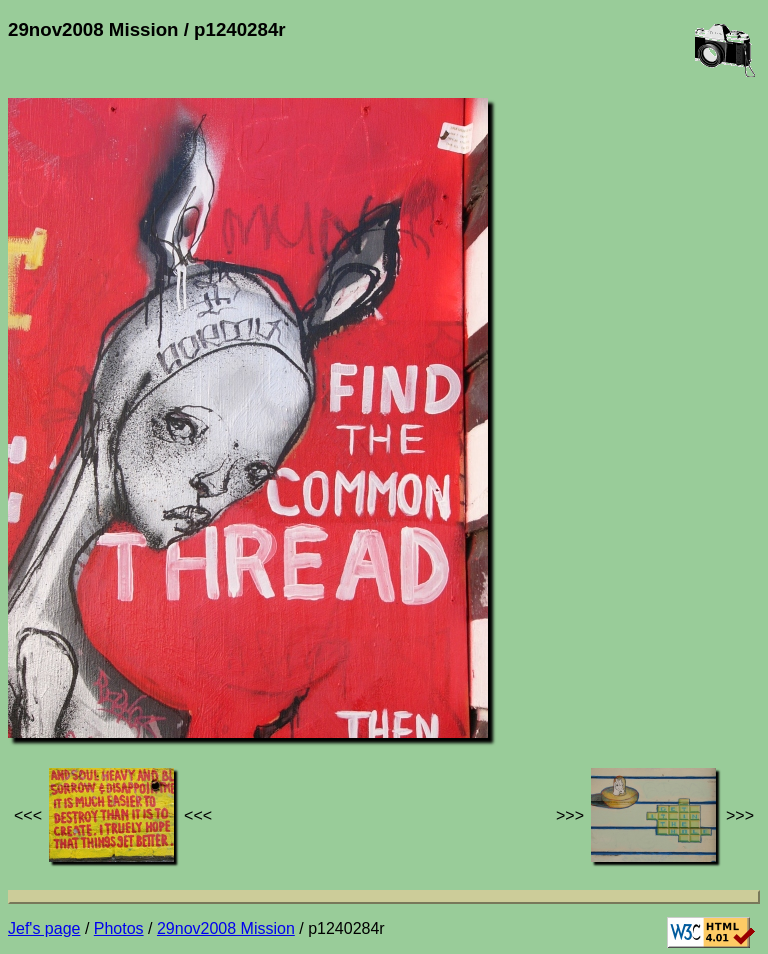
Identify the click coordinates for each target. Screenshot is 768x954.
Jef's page (44, 928)
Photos (119, 928)
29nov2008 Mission (226, 928)
